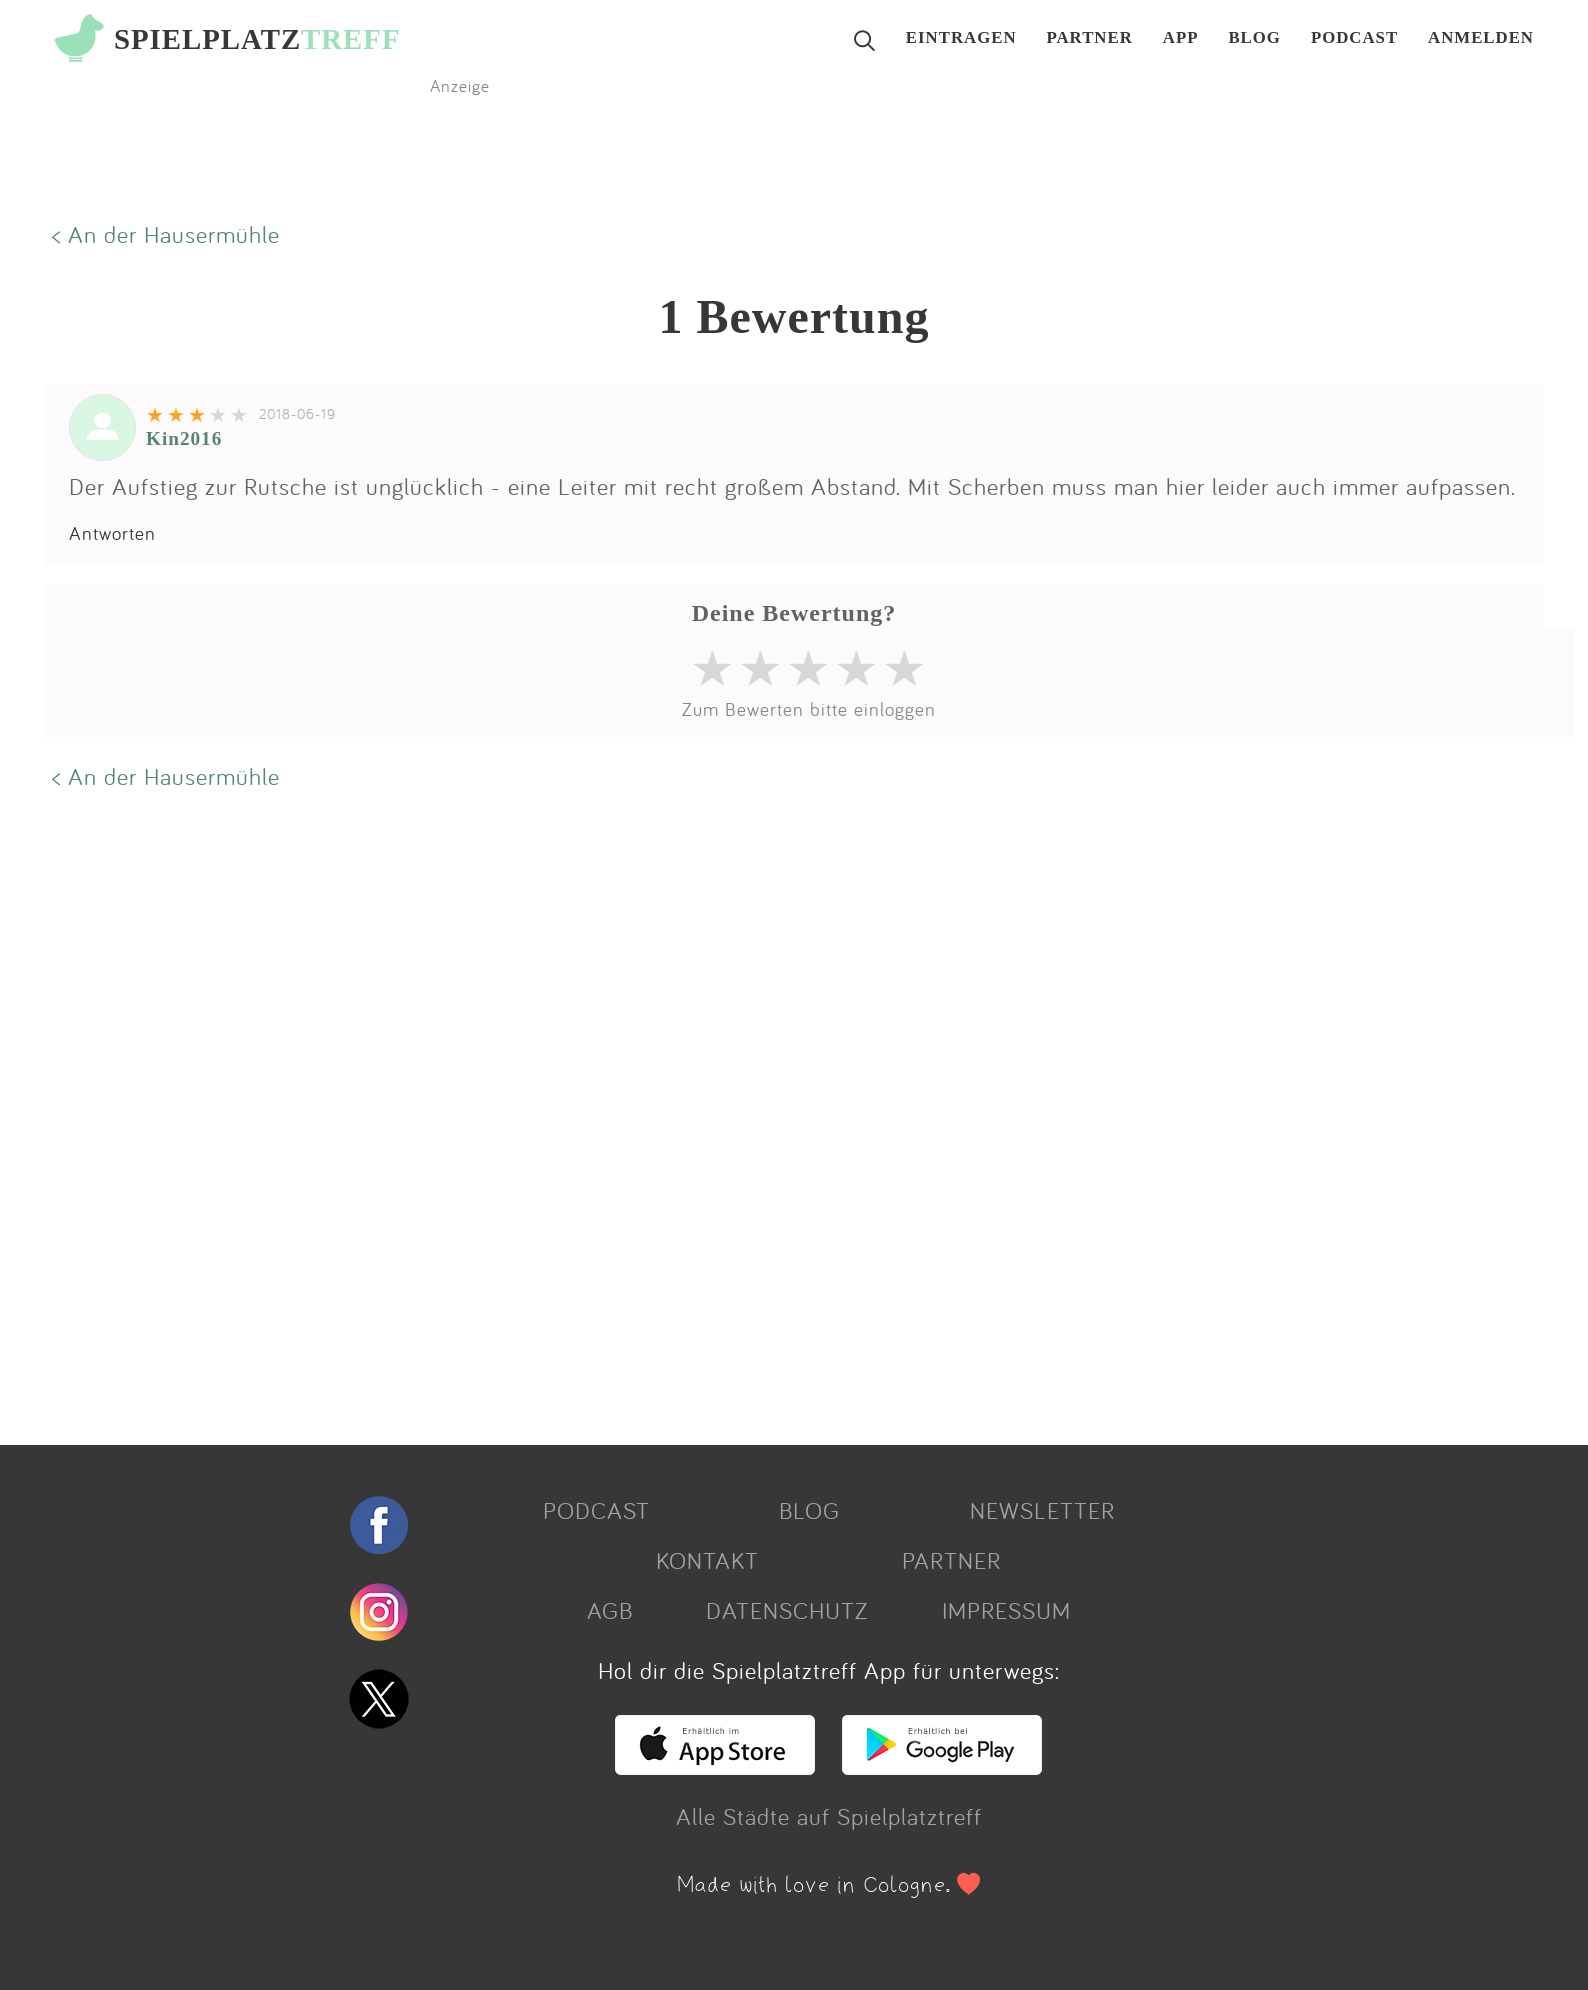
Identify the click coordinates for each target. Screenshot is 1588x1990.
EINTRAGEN (961, 38)
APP (1181, 38)
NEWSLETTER (1042, 1510)
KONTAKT (707, 1560)
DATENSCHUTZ (787, 1610)
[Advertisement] (644, 1115)
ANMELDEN (1481, 38)
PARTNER (1090, 38)
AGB (610, 1610)
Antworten (112, 533)
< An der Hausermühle (166, 234)
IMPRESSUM (1006, 1610)
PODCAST (1354, 38)
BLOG (1254, 38)
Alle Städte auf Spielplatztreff (829, 1816)
